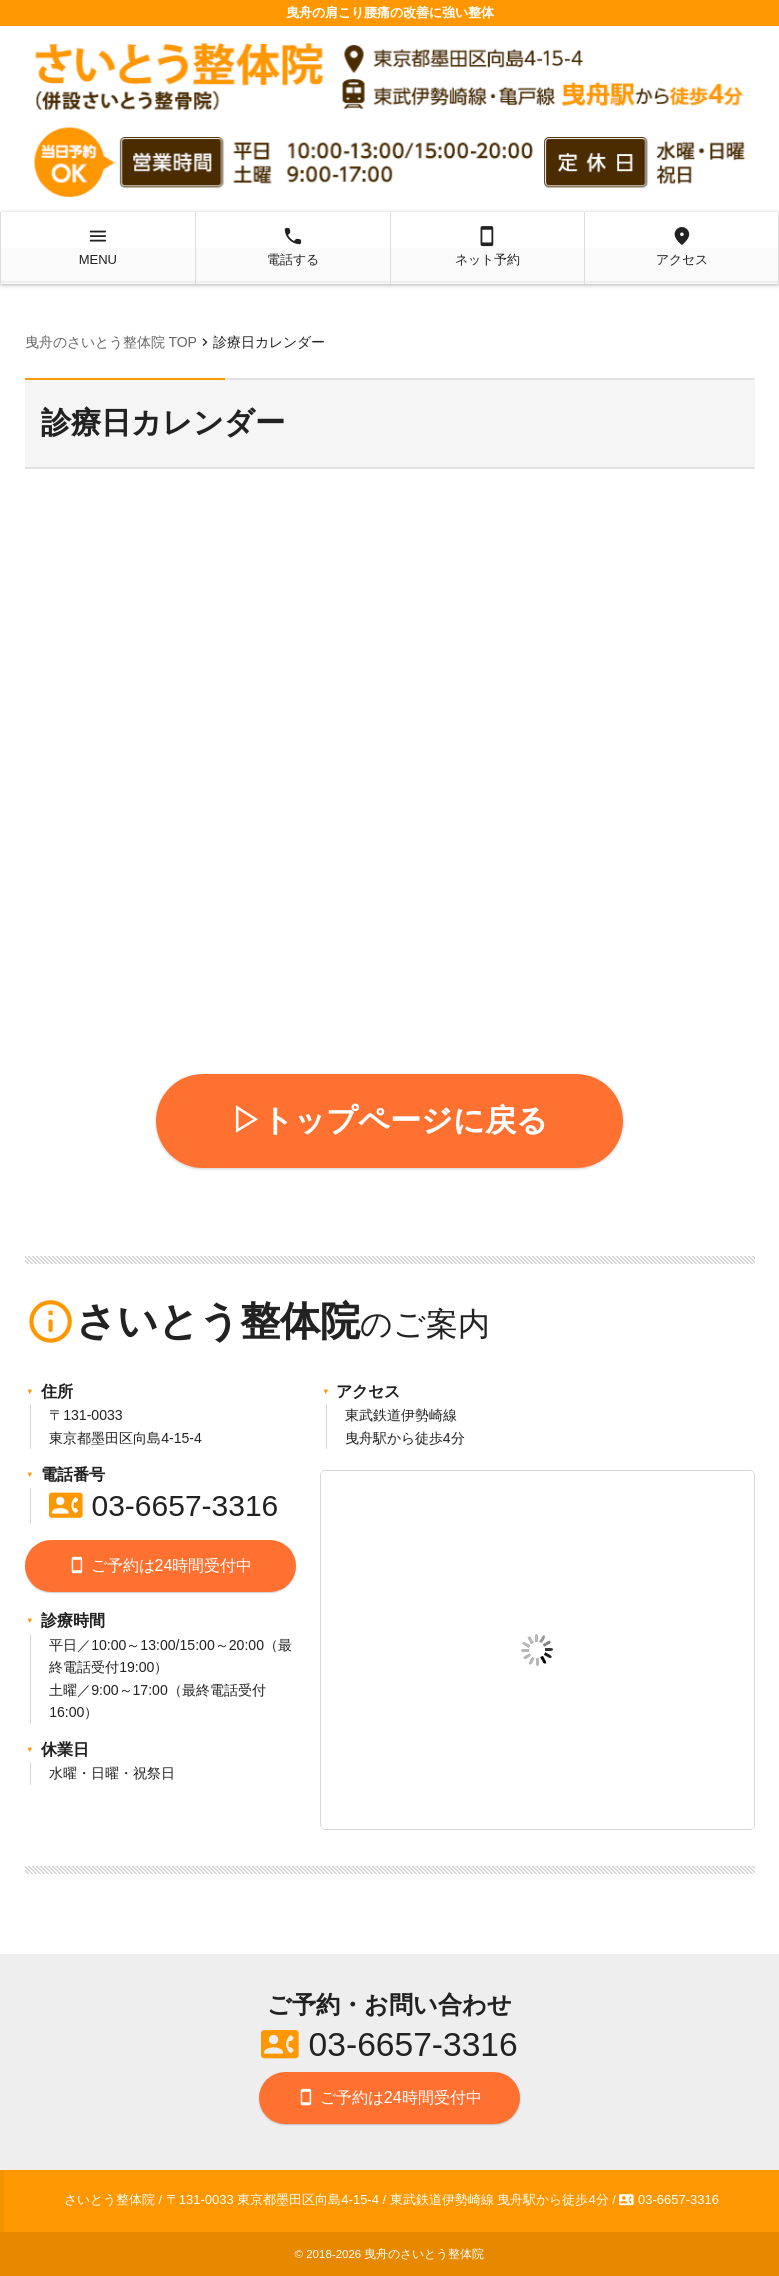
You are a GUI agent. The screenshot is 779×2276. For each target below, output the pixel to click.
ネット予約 (487, 246)
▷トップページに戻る (389, 1120)
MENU (97, 246)
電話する (292, 246)
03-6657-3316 (163, 1505)
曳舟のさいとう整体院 (424, 2254)
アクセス (682, 246)
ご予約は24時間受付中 (160, 1565)
